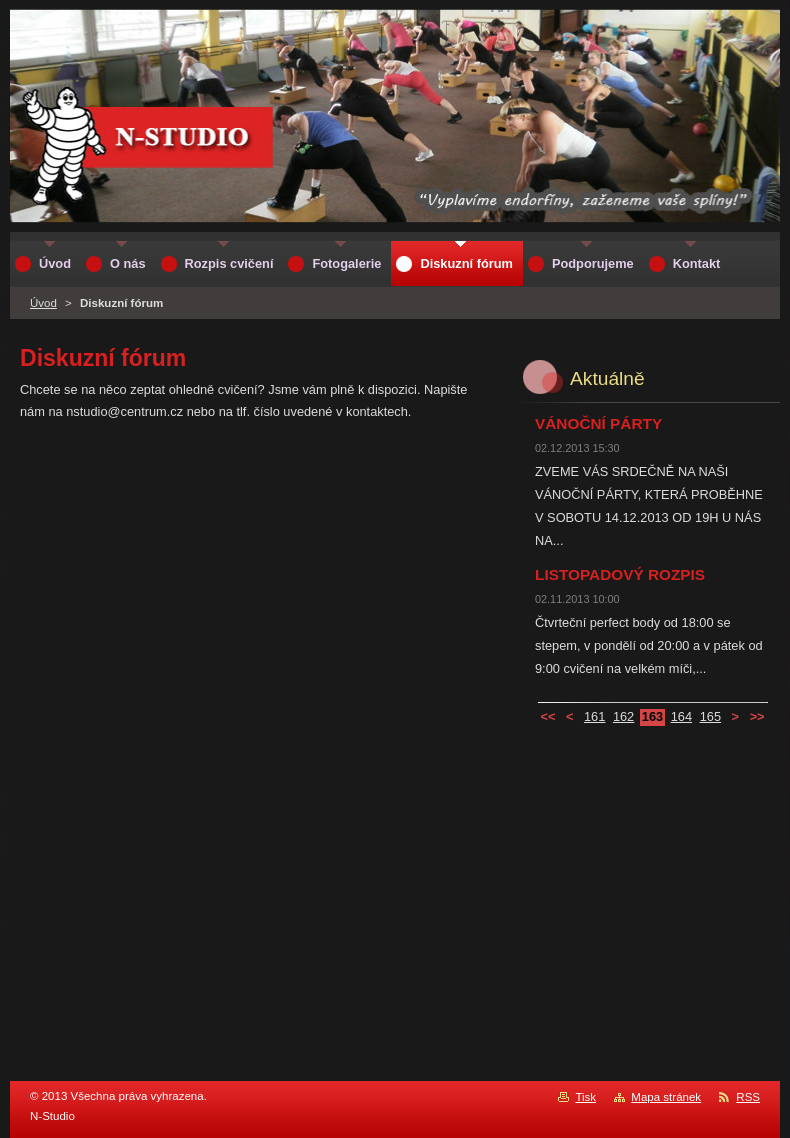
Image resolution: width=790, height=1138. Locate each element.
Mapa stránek (666, 1097)
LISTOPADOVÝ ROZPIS (620, 574)
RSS (748, 1097)
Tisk (585, 1097)
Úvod (43, 303)
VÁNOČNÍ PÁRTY (598, 423)
